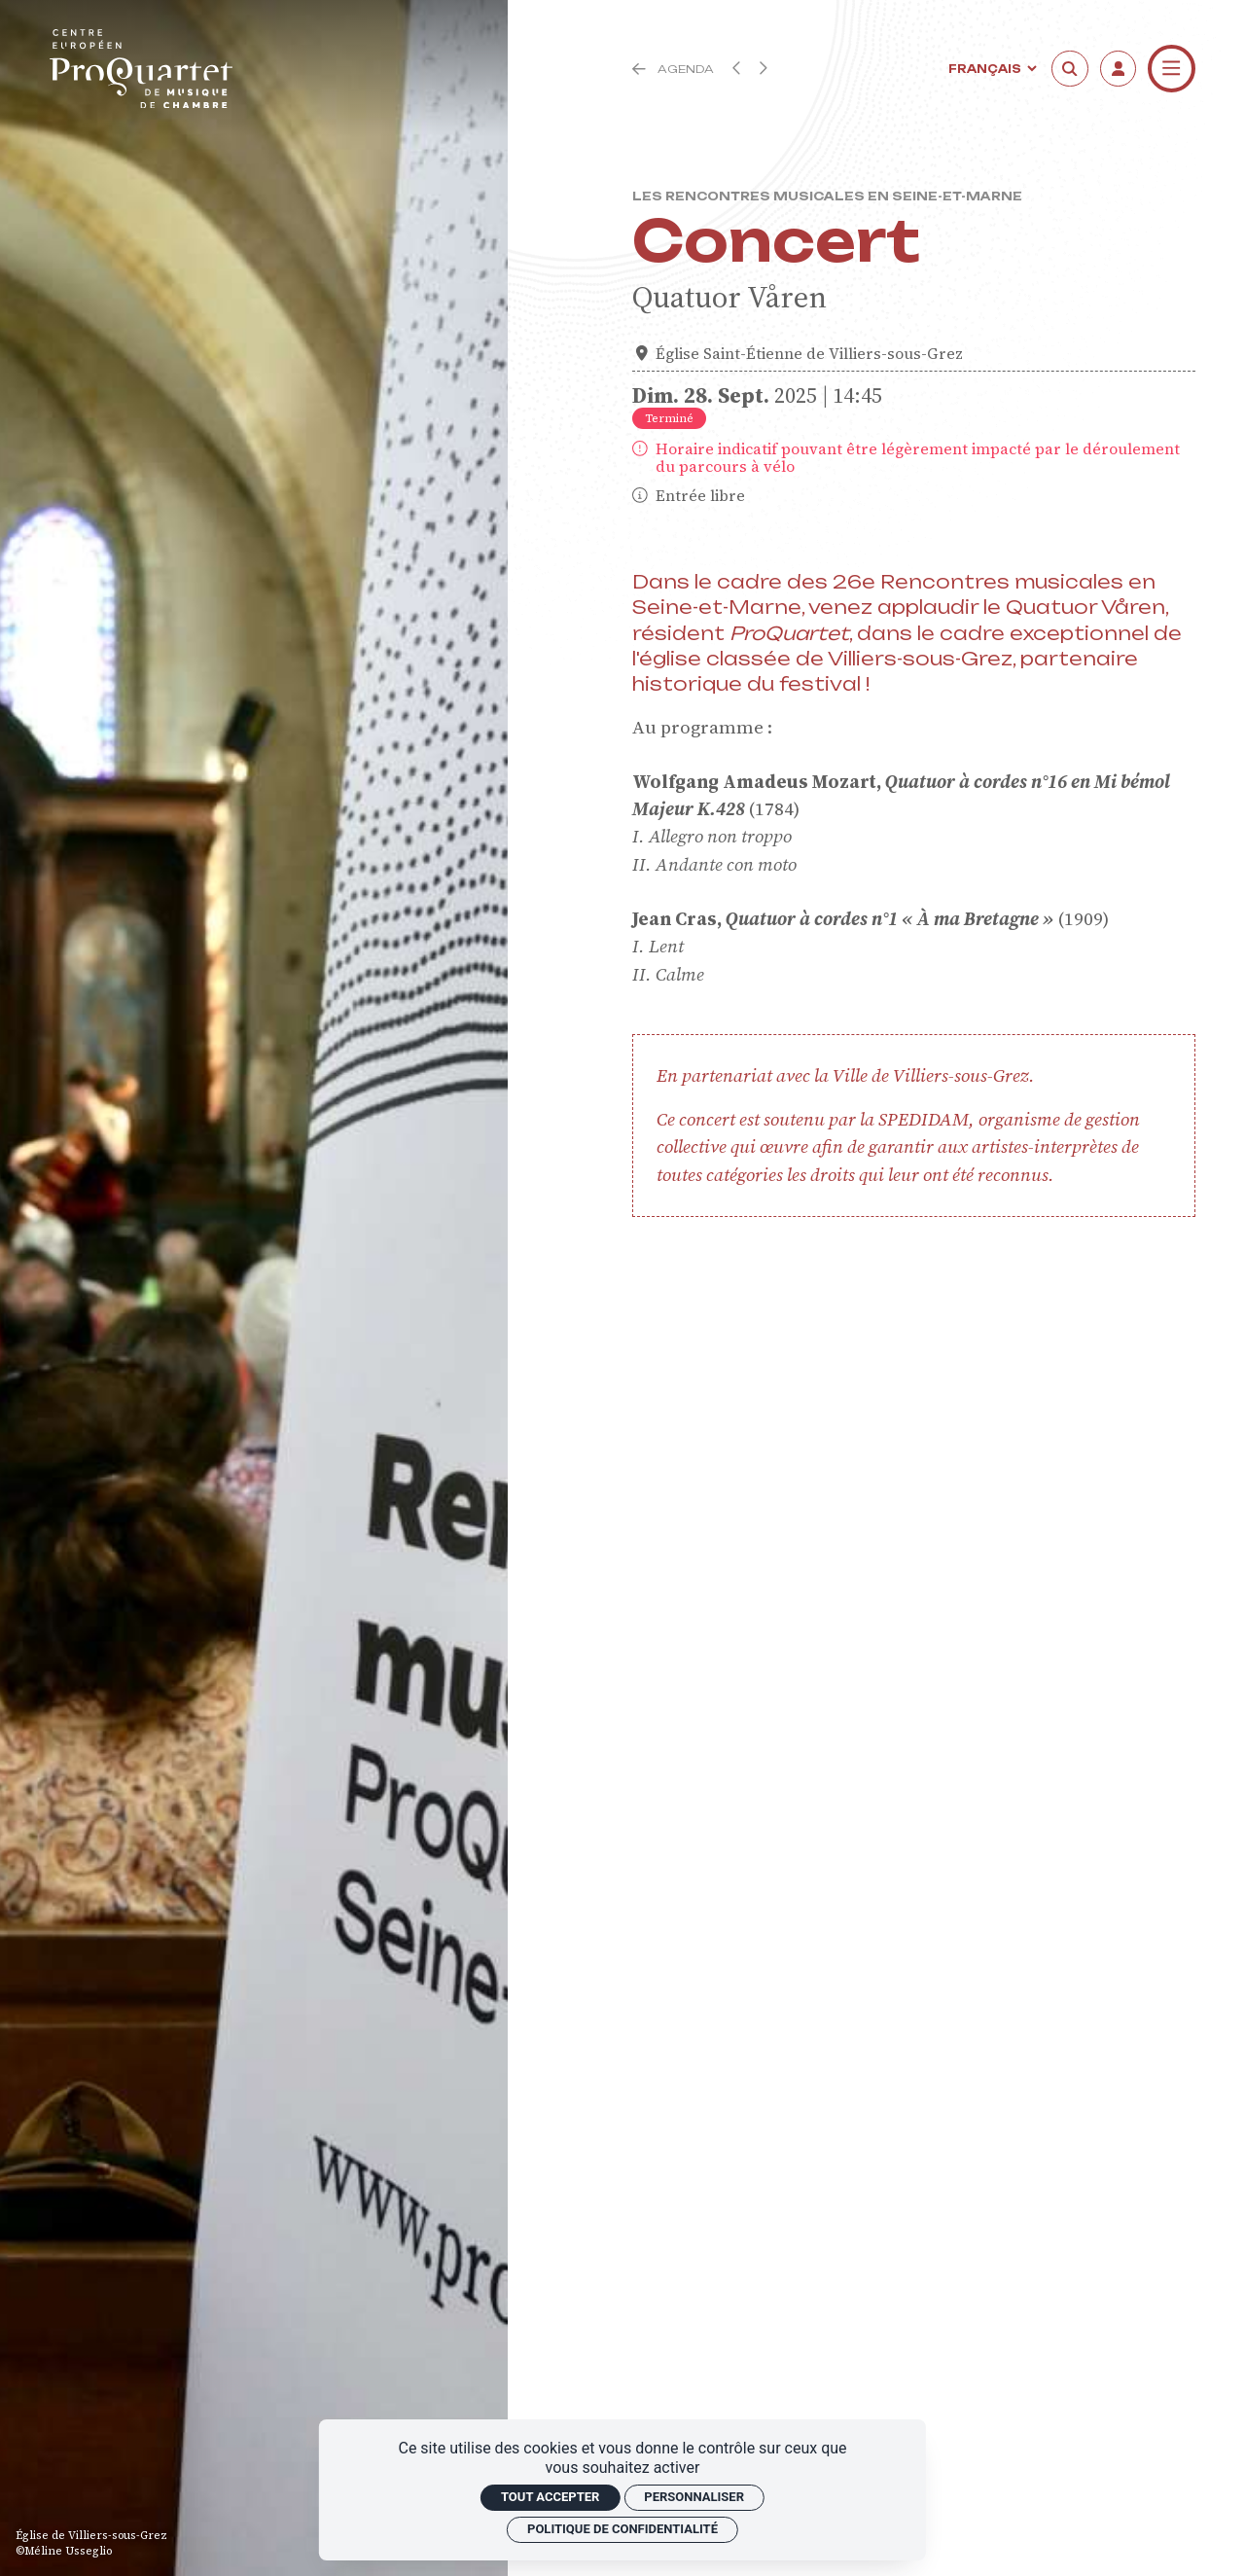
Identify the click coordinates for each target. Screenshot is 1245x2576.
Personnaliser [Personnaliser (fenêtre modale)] (694, 2496)
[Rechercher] (1069, 69)
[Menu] (1171, 68)
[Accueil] (141, 69)
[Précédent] (639, 69)
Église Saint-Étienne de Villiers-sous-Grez (809, 353)
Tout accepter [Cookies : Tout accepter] (550, 2496)
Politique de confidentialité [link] (622, 2529)
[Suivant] (762, 68)
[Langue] (991, 69)
